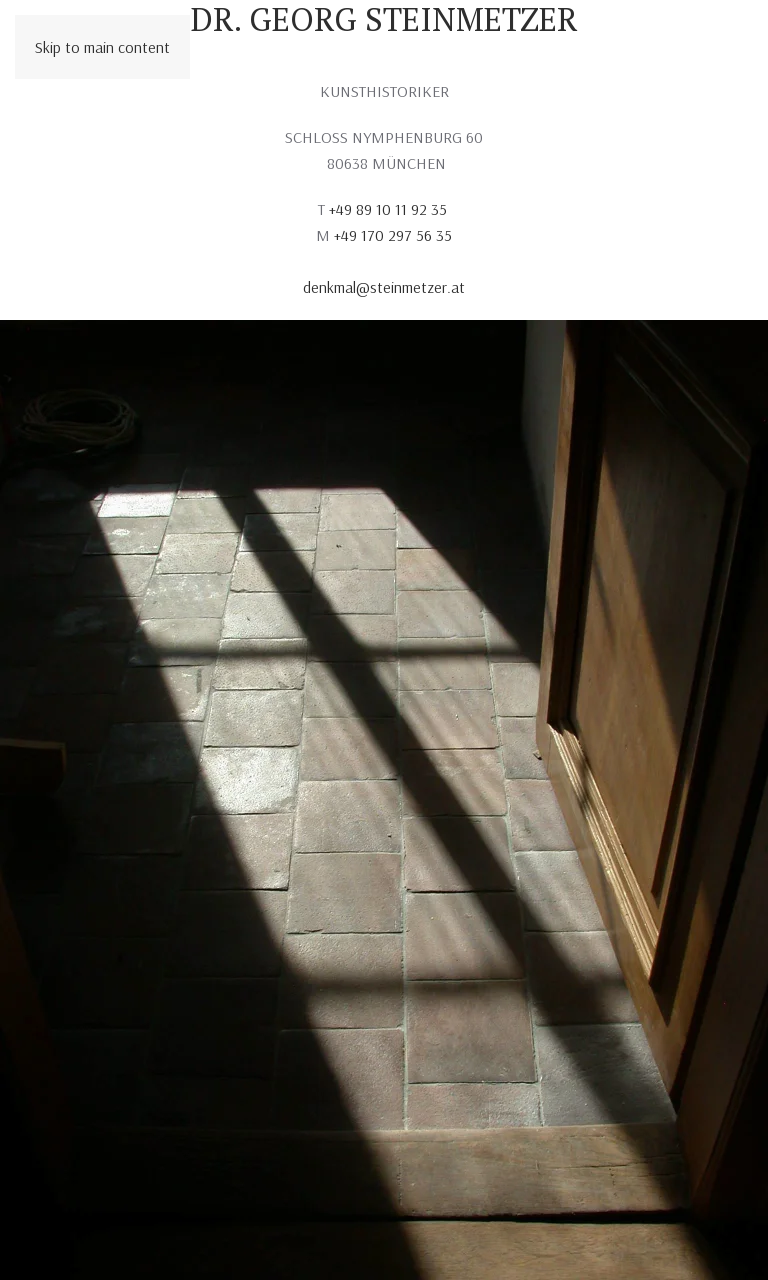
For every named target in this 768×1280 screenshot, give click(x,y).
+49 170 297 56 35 (393, 235)
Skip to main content (102, 47)
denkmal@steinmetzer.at (384, 287)
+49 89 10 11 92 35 (390, 209)
